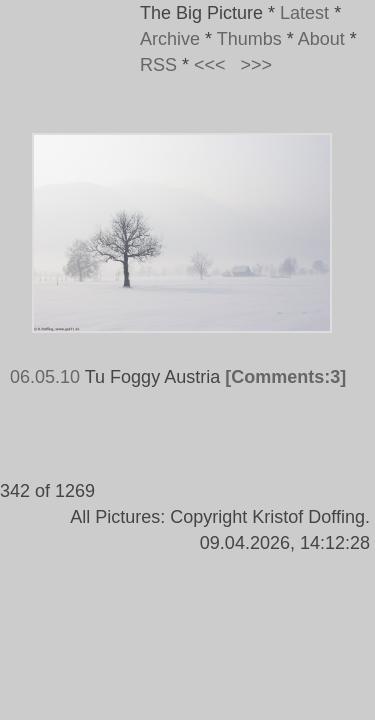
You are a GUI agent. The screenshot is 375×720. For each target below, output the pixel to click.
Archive (170, 39)
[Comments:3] (285, 377)
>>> (257, 65)
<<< (210, 65)
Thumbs (249, 39)
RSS (158, 65)
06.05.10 (45, 377)
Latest (304, 13)
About (321, 39)
